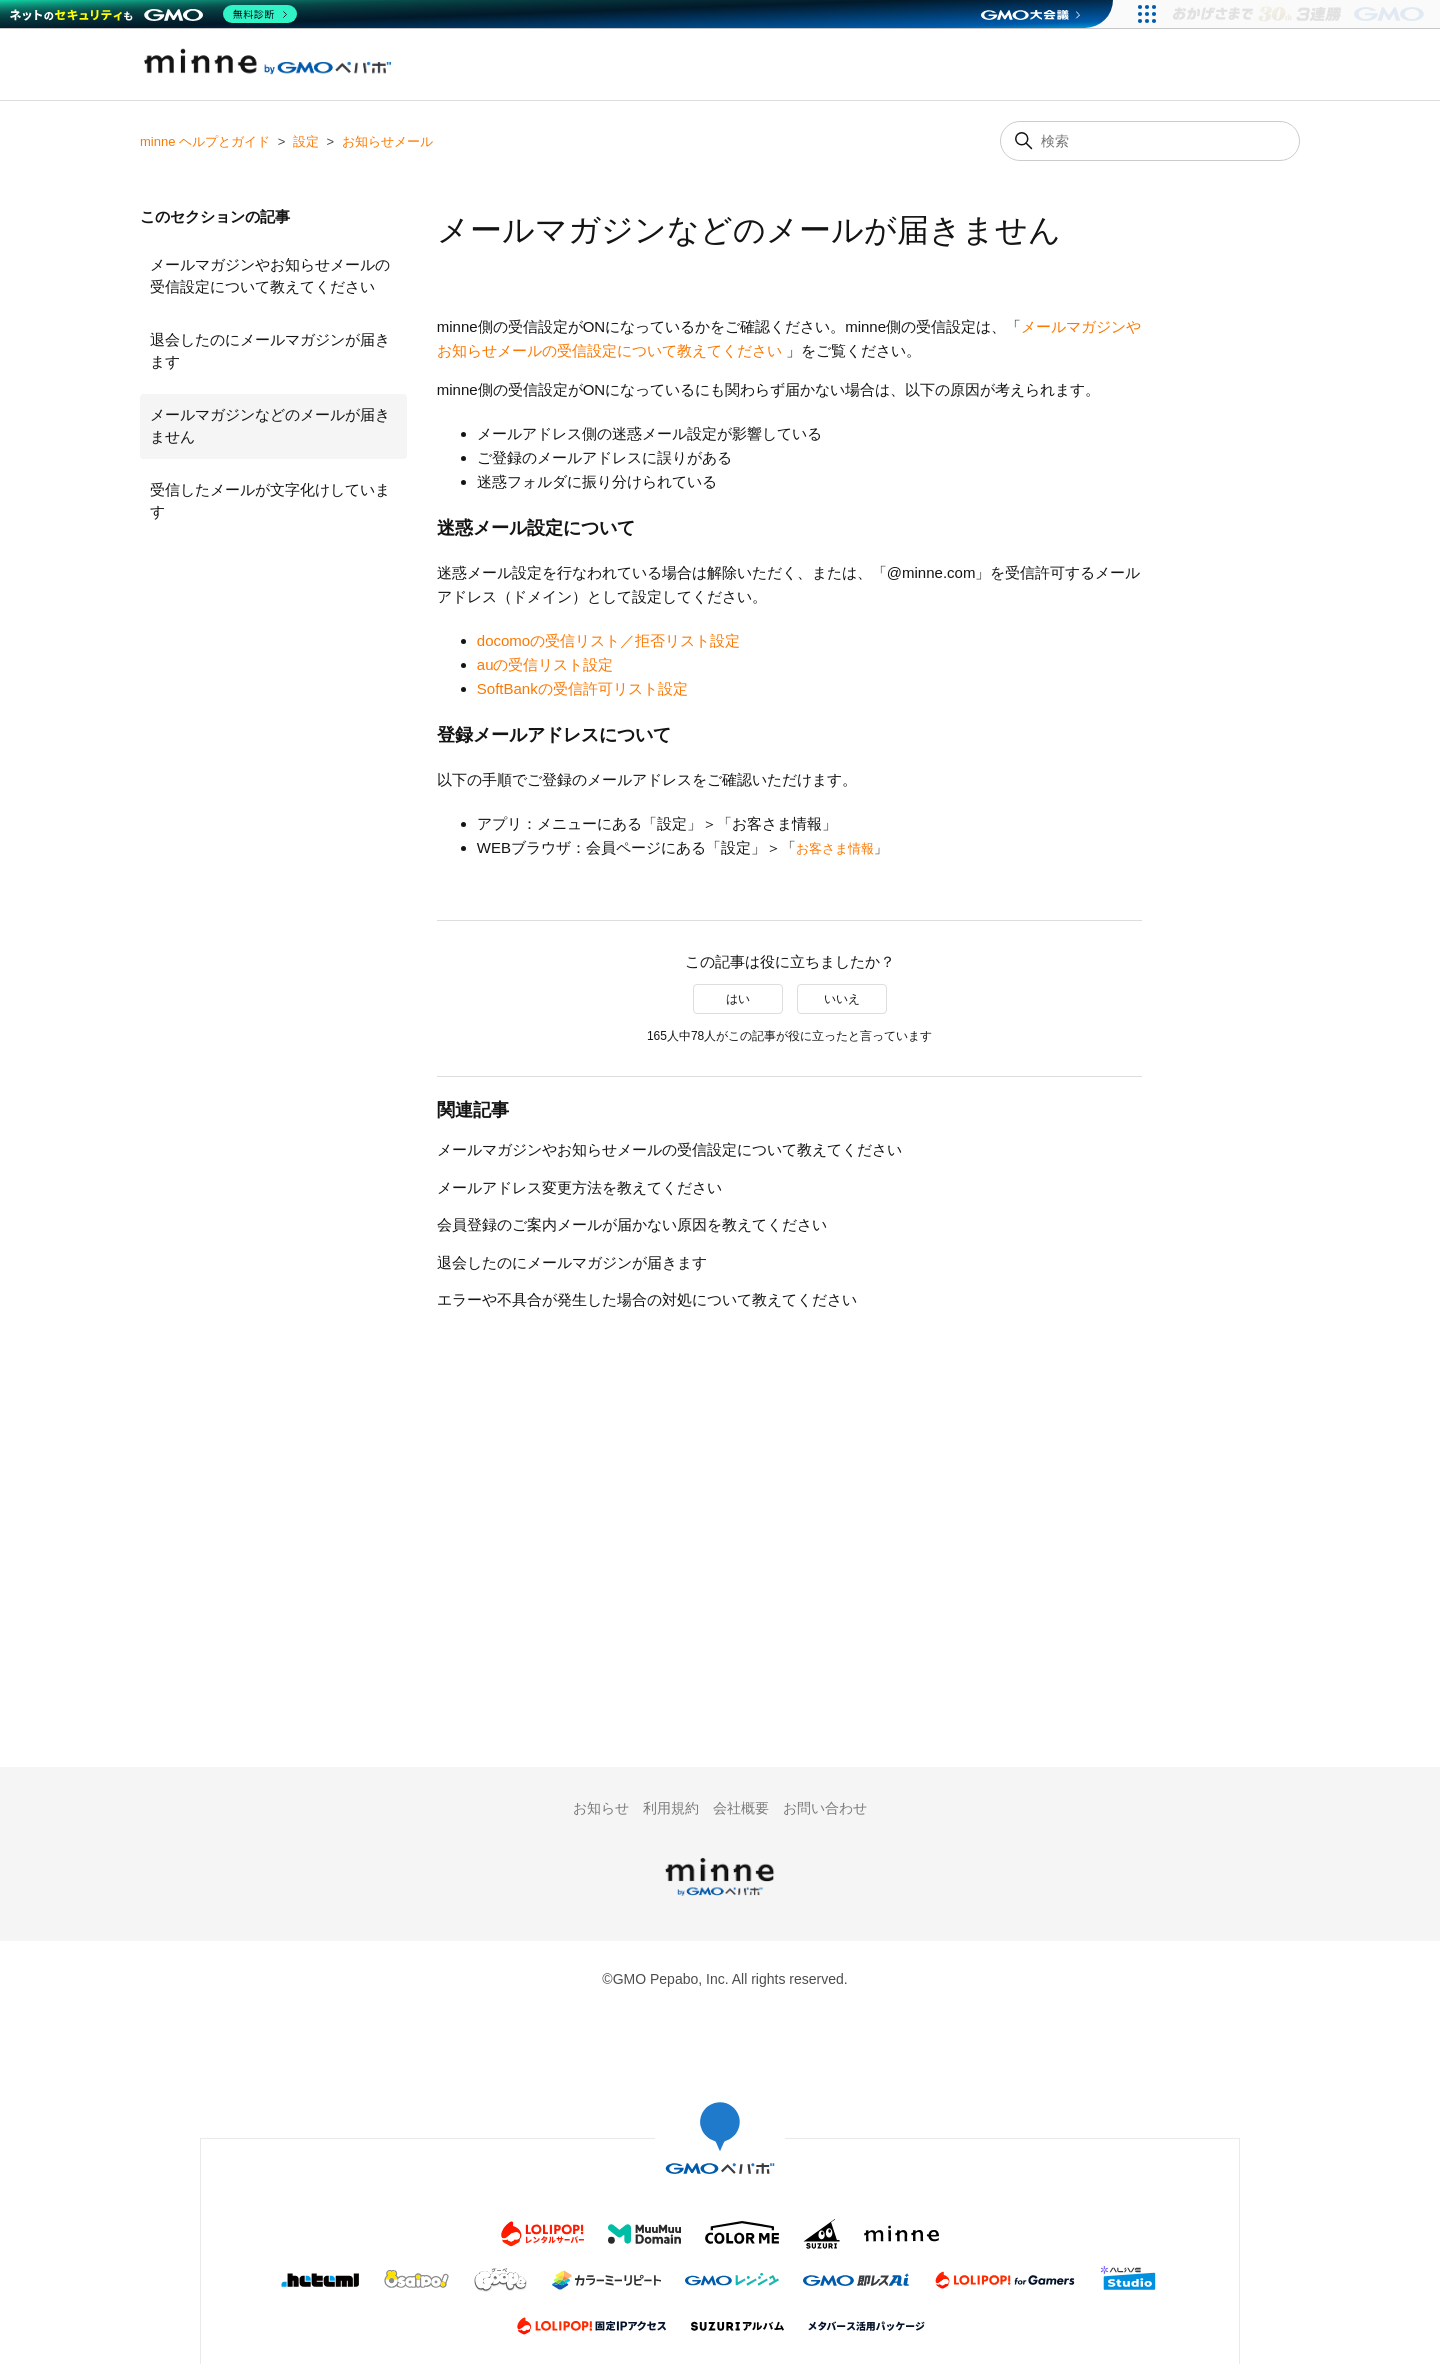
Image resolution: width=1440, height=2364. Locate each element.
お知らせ (601, 1808)
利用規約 (671, 1808)
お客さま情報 (835, 848)
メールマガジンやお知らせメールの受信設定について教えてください (270, 276)
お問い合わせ (825, 1808)
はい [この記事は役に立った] (738, 999)
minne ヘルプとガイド (205, 141)
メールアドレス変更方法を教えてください (579, 1187)
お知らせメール (387, 141)
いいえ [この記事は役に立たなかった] (842, 999)
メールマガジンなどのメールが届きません (270, 426)
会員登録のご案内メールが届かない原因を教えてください (632, 1224)
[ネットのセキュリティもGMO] (153, 14)
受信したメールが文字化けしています (270, 501)
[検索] (1150, 141)
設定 (306, 141)
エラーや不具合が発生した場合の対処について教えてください (647, 1299)
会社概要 (741, 1808)
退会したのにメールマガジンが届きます (270, 351)
